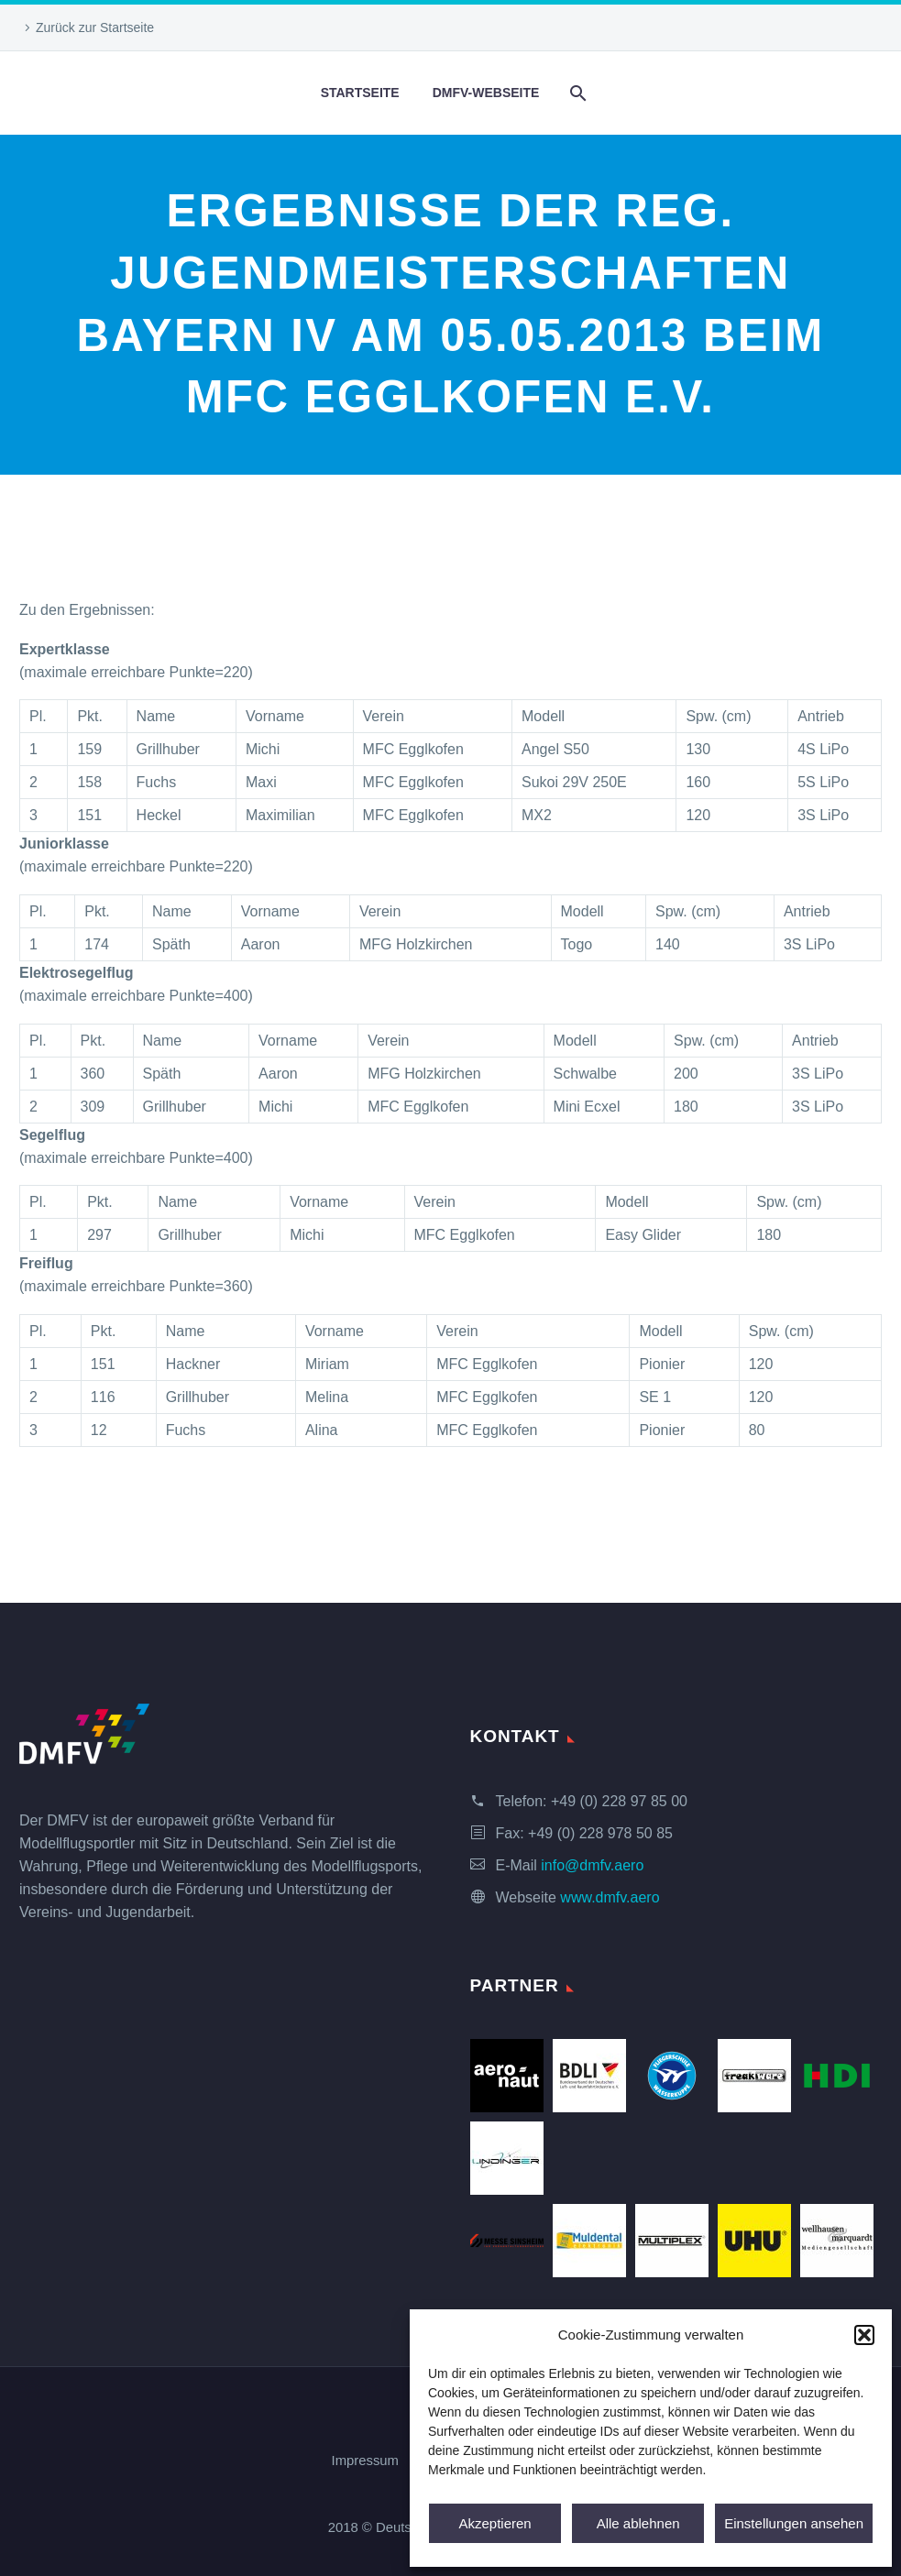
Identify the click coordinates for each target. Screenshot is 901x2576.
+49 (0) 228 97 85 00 (619, 1801)
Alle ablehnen (638, 2523)
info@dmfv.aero (592, 1865)
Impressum (365, 2461)
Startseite (360, 92)
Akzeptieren (494, 2523)
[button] (864, 2335)
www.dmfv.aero (609, 1897)
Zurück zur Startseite (95, 27)
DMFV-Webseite (486, 92)
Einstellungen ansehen (793, 2523)
